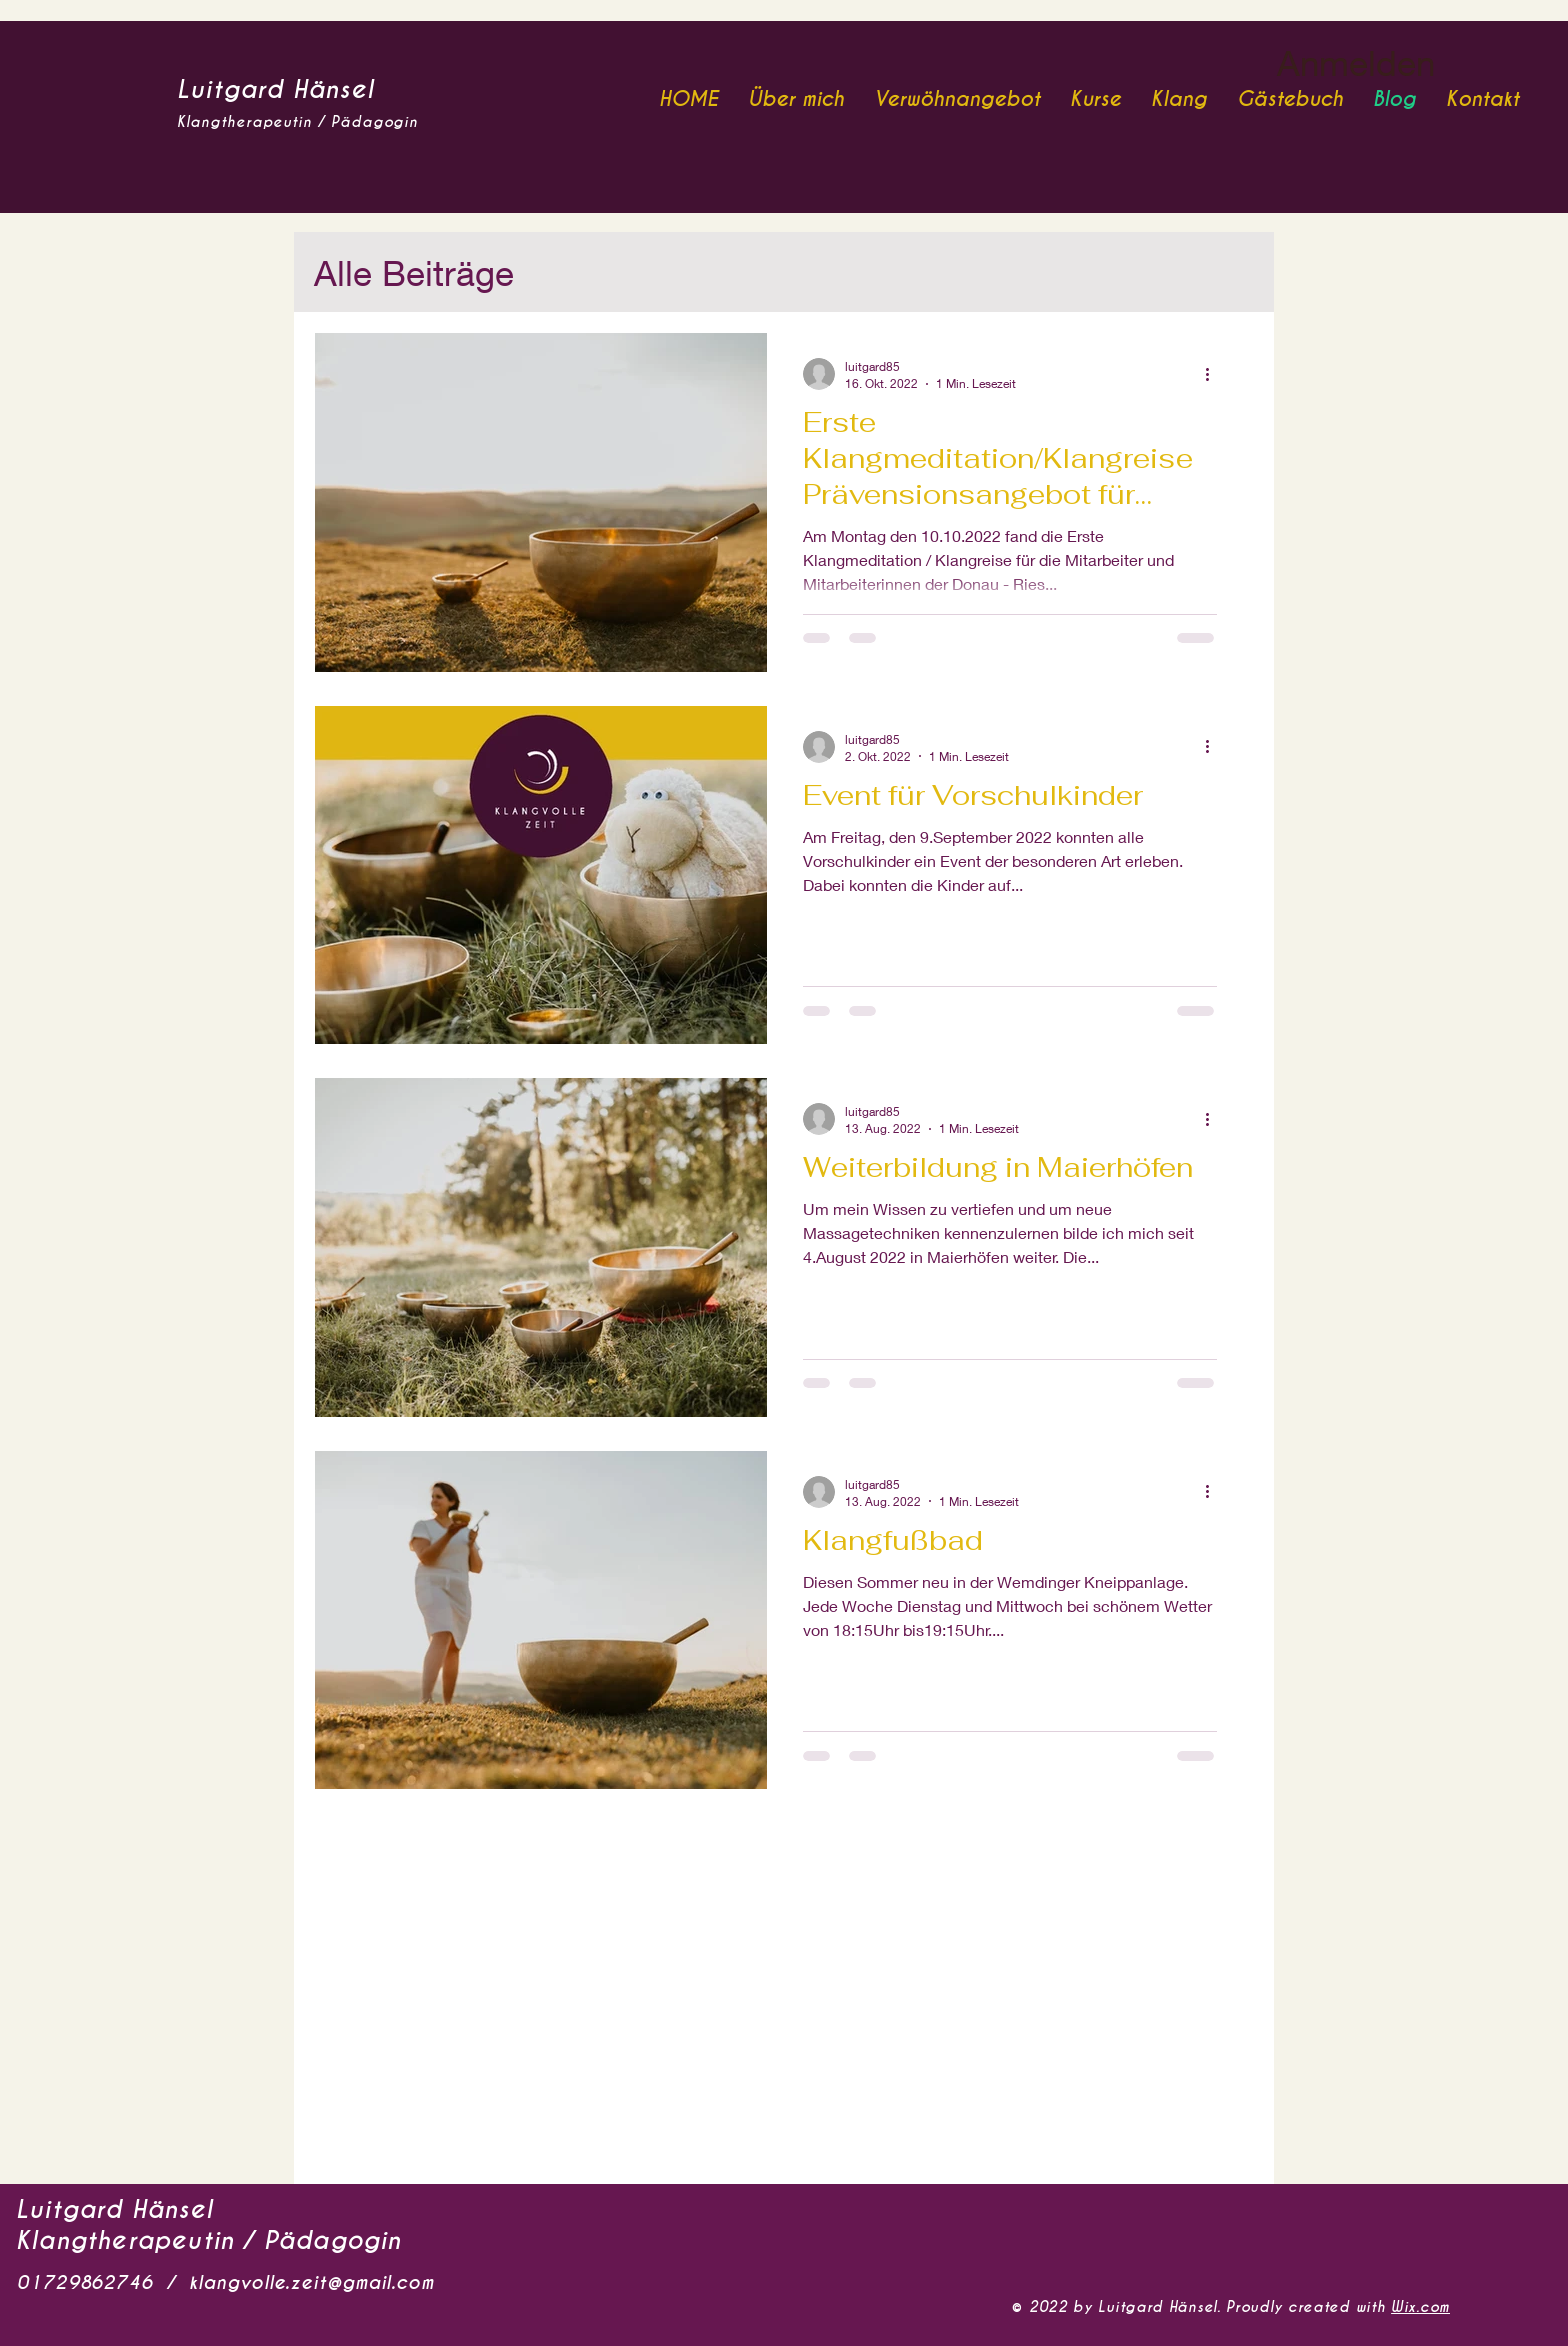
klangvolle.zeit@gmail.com (311, 2282)
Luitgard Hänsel (275, 89)
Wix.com (1420, 2307)
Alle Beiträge (414, 272)
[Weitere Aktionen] (1214, 374)
